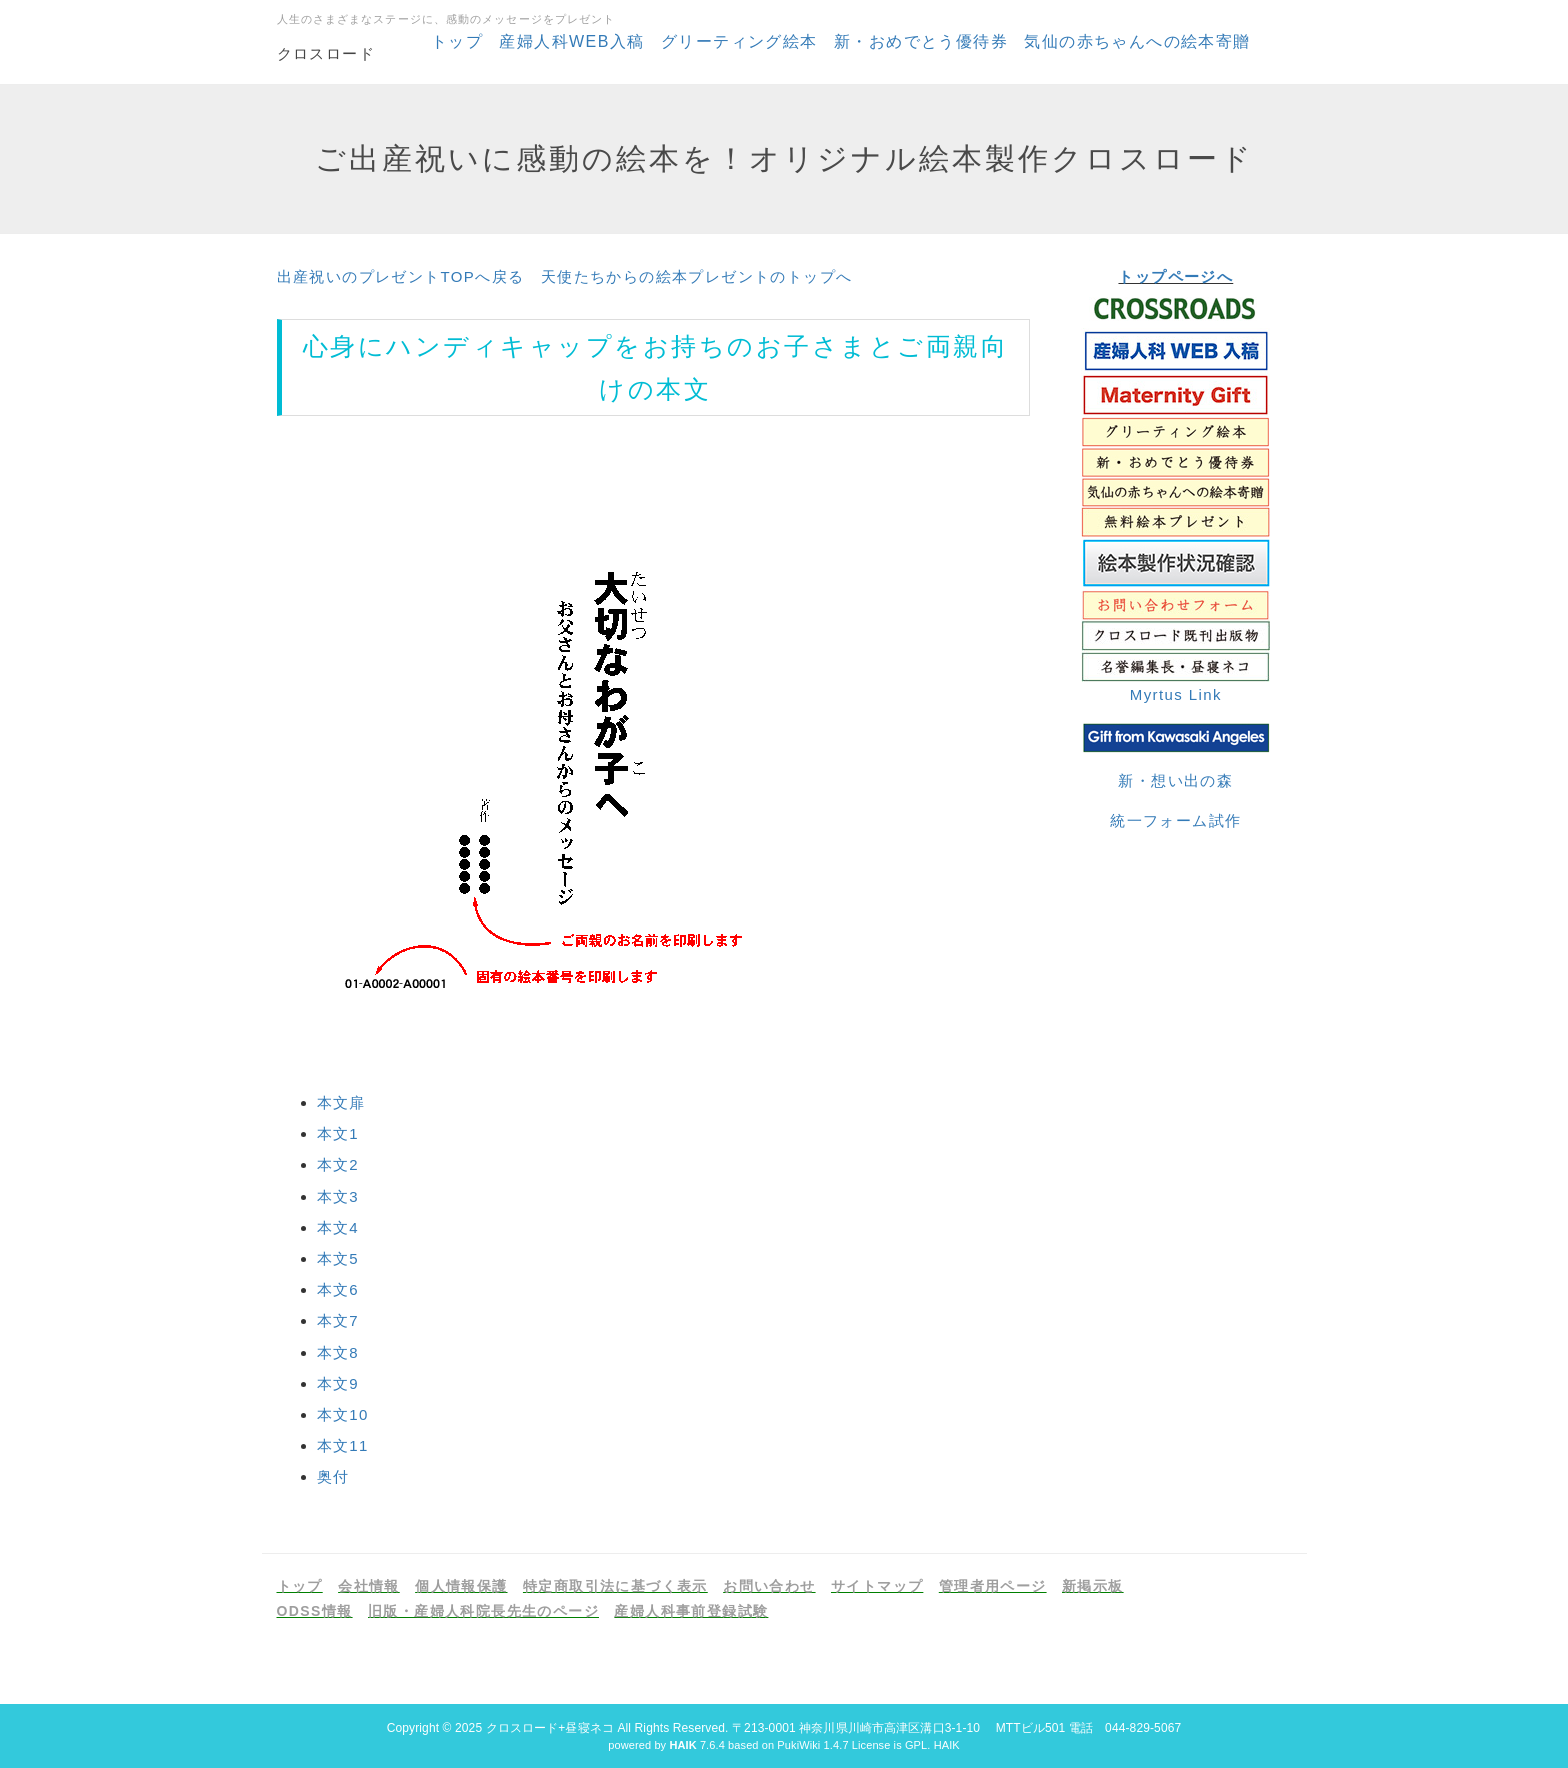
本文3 (338, 1196)
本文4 (338, 1227)
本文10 (343, 1414)
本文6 (338, 1289)
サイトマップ (877, 1586)
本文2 (338, 1164)
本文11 (343, 1445)
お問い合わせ (769, 1586)
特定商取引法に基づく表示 (615, 1586)
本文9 (338, 1383)
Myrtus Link (1176, 694)
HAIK (947, 1745)
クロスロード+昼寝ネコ (550, 1728)
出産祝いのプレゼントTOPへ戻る (401, 276)
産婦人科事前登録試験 (691, 1611)
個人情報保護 (461, 1586)
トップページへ (1175, 276)
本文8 (338, 1352)
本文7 (338, 1320)
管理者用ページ (993, 1586)
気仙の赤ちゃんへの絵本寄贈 (1137, 41)
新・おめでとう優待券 (921, 41)
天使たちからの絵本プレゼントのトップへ (697, 276)
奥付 (333, 1476)
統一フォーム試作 (1175, 820)
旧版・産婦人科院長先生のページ (483, 1611)
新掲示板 (1093, 1586)
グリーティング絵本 (739, 41)
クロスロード (326, 53)
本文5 (338, 1258)
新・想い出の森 (1175, 780)
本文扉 (341, 1102)
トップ (457, 41)
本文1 (338, 1133)
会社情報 (369, 1586)
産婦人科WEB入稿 (571, 41)
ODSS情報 (315, 1611)
